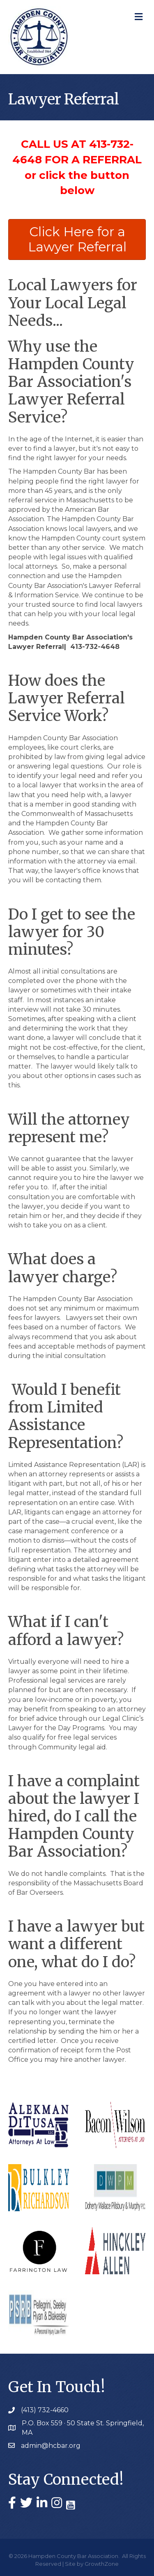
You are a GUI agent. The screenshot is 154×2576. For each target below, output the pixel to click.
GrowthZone (102, 2563)
